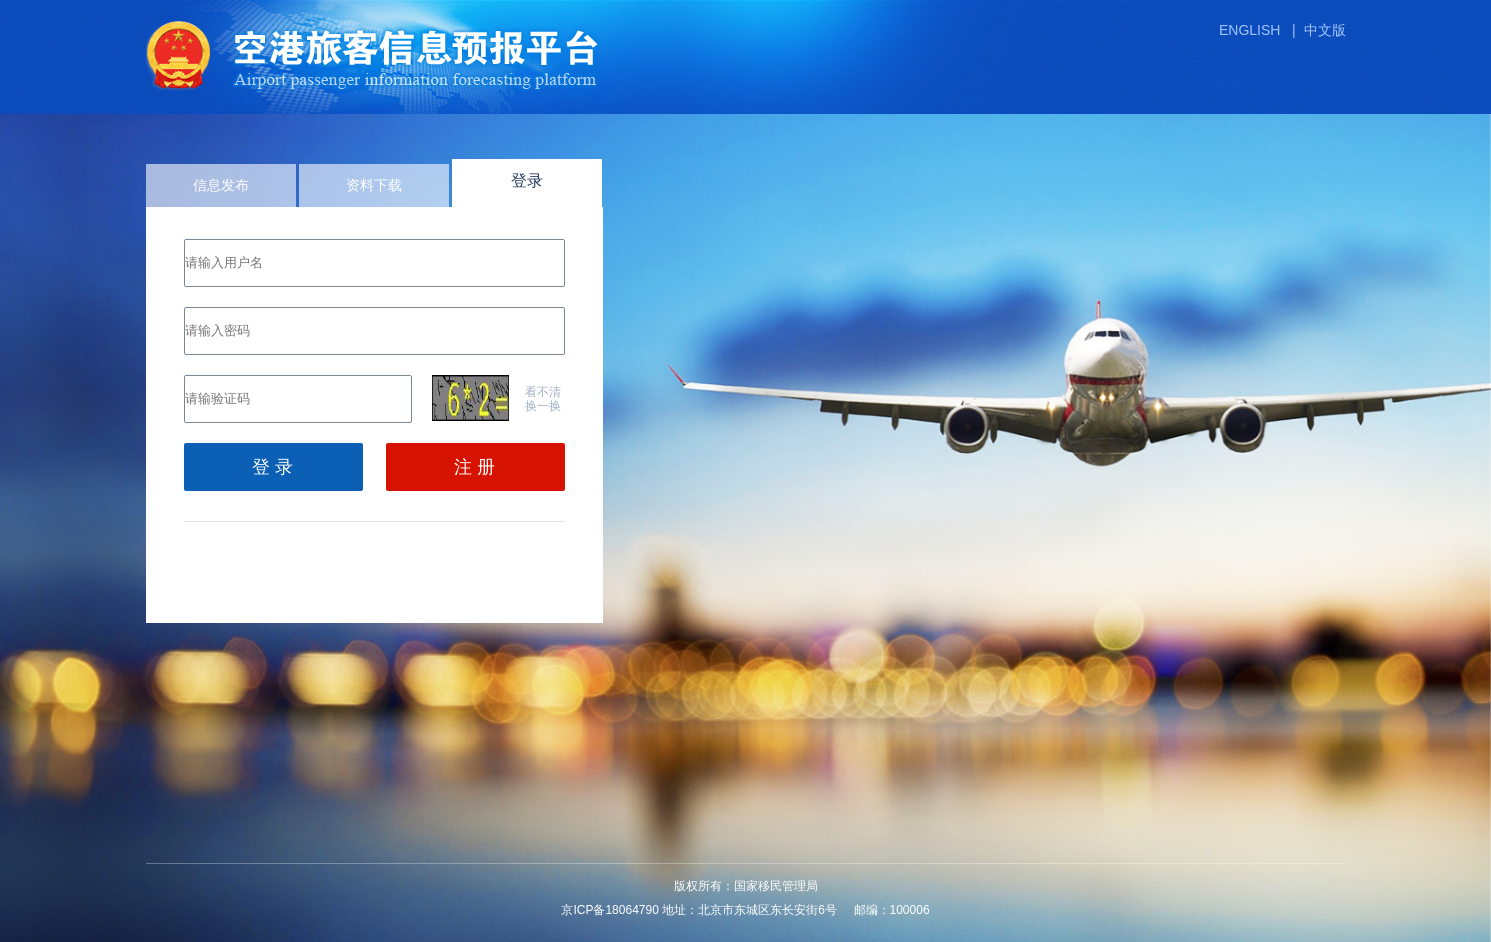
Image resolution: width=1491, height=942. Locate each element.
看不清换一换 (543, 399)
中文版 (1325, 30)
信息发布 (221, 185)
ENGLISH (1249, 30)
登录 (527, 180)
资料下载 (374, 185)
